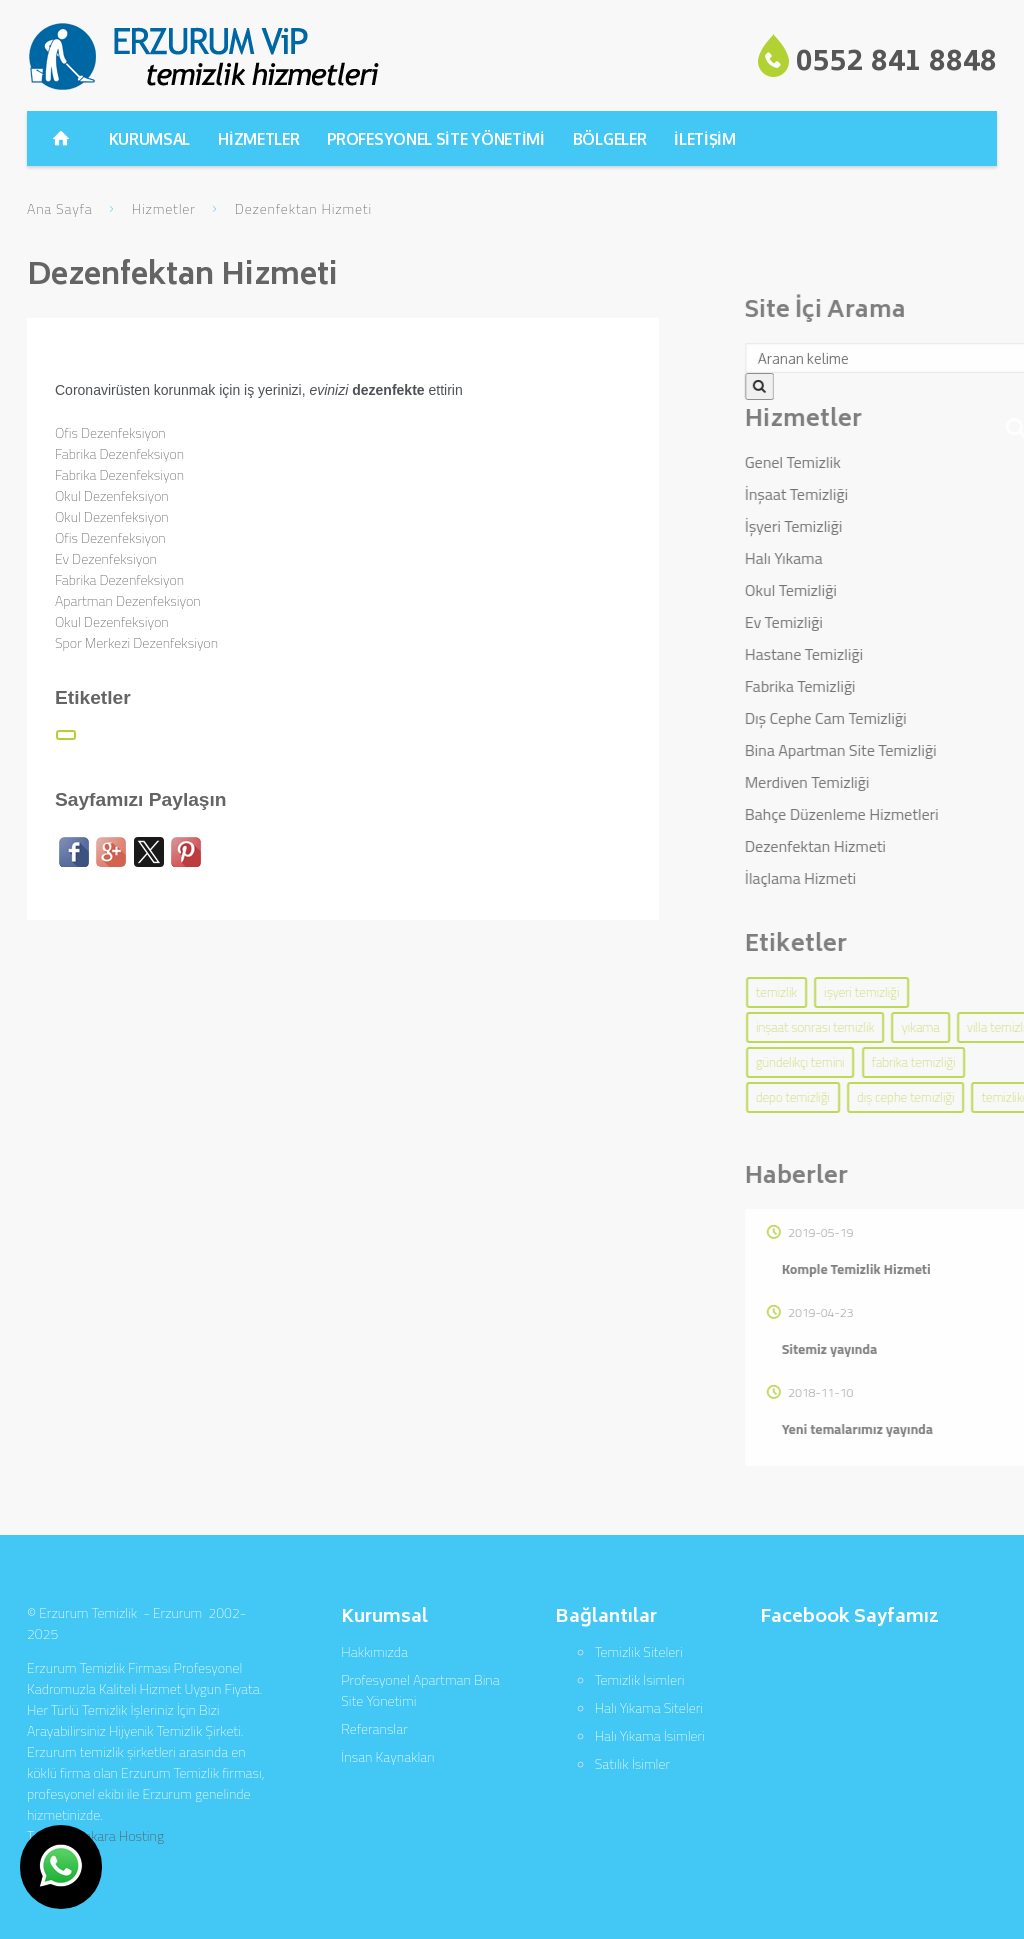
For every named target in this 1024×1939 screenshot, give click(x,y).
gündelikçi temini (893, 1062)
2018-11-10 (903, 1392)
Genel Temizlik (886, 462)
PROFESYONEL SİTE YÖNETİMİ (435, 139)
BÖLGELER (610, 139)
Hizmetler (164, 208)
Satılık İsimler (632, 1763)
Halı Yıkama (877, 558)
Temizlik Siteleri (639, 1651)
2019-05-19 (903, 1232)
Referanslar (374, 1728)
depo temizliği (886, 1097)
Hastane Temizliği (897, 654)
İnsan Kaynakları (387, 1756)
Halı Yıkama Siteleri (649, 1707)
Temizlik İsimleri (640, 1679)
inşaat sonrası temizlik (908, 1027)
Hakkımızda (374, 1651)
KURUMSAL (150, 139)
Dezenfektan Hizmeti (908, 846)
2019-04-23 (903, 1312)
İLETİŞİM (705, 139)
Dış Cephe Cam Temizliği (919, 718)
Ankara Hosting (119, 1835)
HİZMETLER (258, 139)
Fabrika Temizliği (893, 686)
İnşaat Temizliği (889, 494)
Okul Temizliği (884, 590)
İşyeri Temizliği (887, 526)
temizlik (869, 992)
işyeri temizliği (954, 992)
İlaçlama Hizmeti (893, 878)
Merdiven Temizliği (900, 782)
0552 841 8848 (896, 63)
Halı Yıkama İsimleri (650, 1735)
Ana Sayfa (60, 208)
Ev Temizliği (877, 622)
